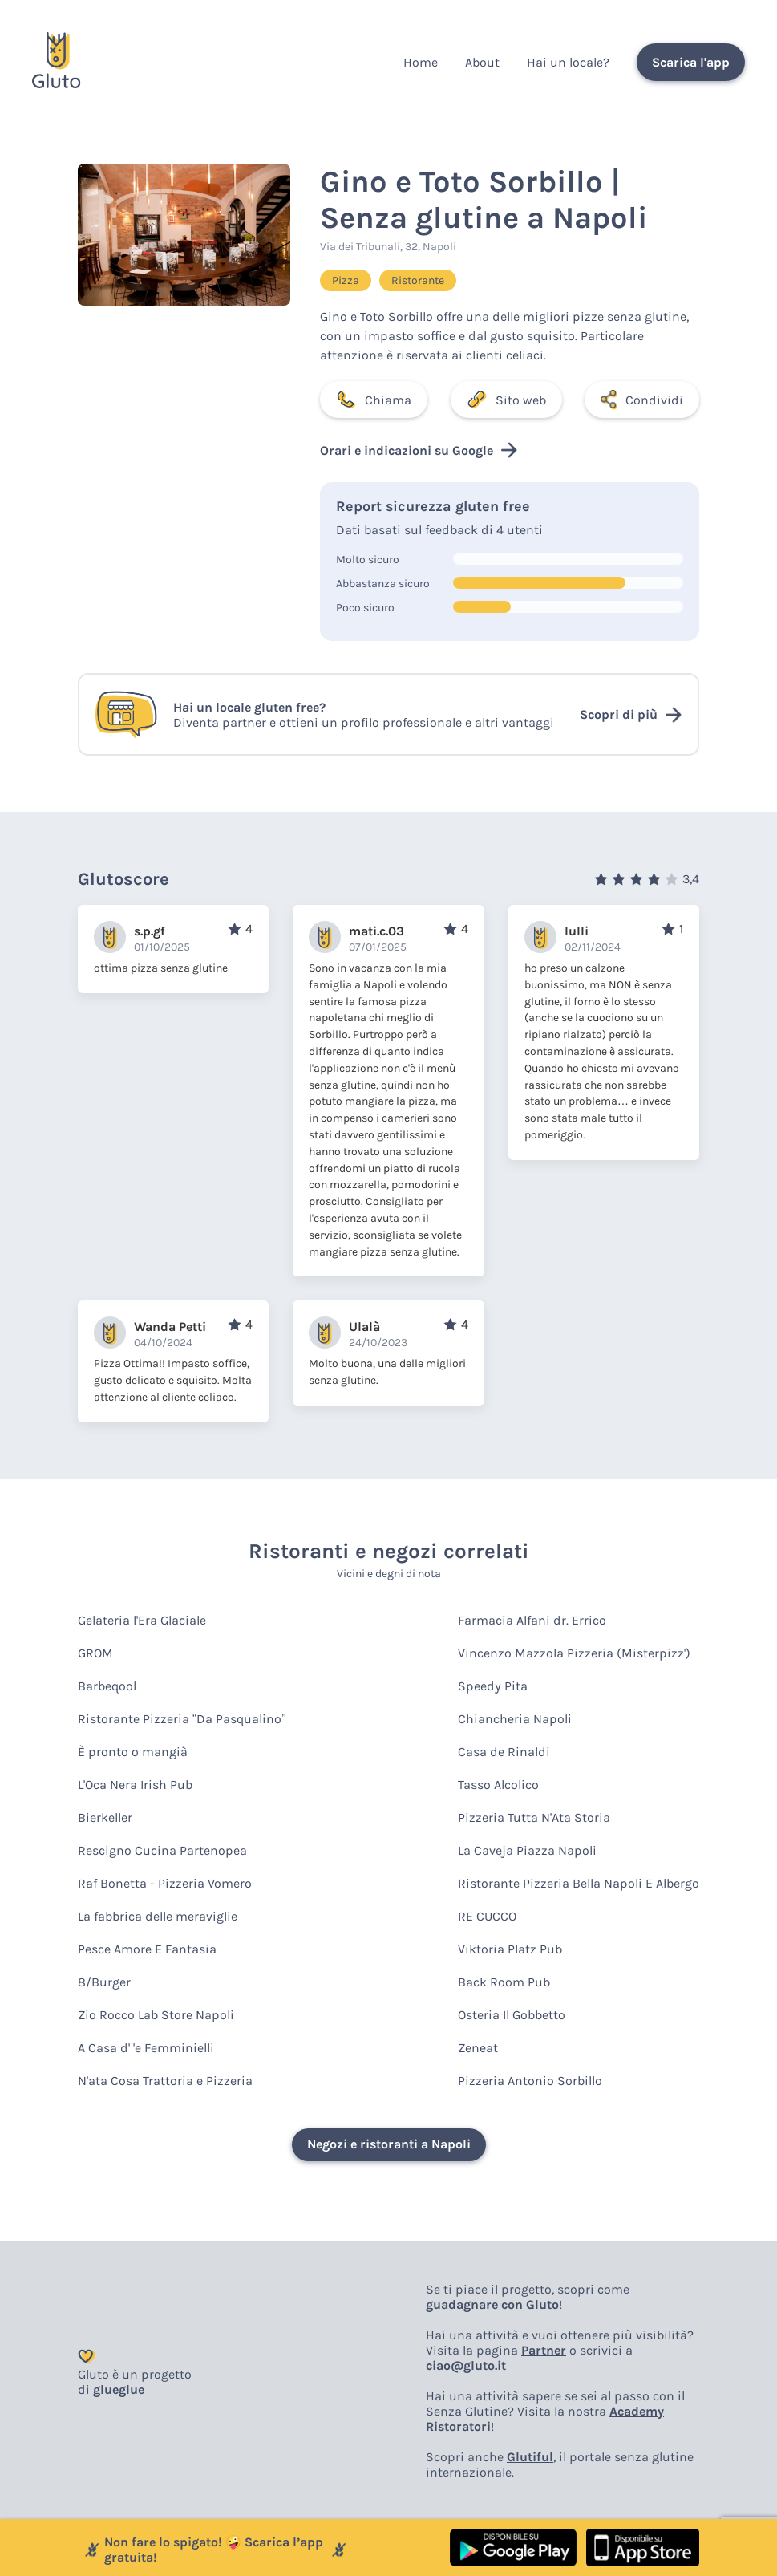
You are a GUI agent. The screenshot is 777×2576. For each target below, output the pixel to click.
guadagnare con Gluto (492, 2304)
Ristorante (417, 280)
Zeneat (478, 2047)
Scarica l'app (691, 62)
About (482, 62)
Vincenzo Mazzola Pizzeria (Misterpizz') (574, 1653)
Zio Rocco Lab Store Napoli (156, 2014)
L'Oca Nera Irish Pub (135, 1784)
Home (420, 62)
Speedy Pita (493, 1686)
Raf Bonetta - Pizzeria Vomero (165, 1883)
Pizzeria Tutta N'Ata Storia (534, 1817)
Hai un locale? (568, 62)
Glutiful (530, 2456)
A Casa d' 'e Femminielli (146, 2047)
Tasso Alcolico (498, 1784)
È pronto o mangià (133, 1751)
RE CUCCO (487, 1916)
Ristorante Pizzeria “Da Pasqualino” (182, 1718)
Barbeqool (107, 1686)
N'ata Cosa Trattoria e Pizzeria (165, 2080)
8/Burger (104, 1982)
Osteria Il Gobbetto (511, 2014)
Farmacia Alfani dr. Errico (532, 1620)
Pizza (345, 280)
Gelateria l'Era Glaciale (142, 1620)
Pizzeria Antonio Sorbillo (530, 2080)
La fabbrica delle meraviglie (157, 1916)
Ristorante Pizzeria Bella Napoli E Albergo (578, 1883)
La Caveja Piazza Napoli (527, 1850)
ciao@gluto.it (466, 2365)
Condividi (642, 399)
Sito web (506, 399)
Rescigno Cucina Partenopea (162, 1850)
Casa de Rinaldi (504, 1751)
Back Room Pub (504, 1982)
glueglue (118, 2389)
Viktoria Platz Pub (510, 1949)
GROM (95, 1653)
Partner (543, 2350)
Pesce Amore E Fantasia (147, 1949)
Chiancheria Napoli (515, 1718)
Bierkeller (105, 1817)
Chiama (373, 399)
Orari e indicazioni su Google (418, 450)
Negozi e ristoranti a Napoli (389, 2144)
